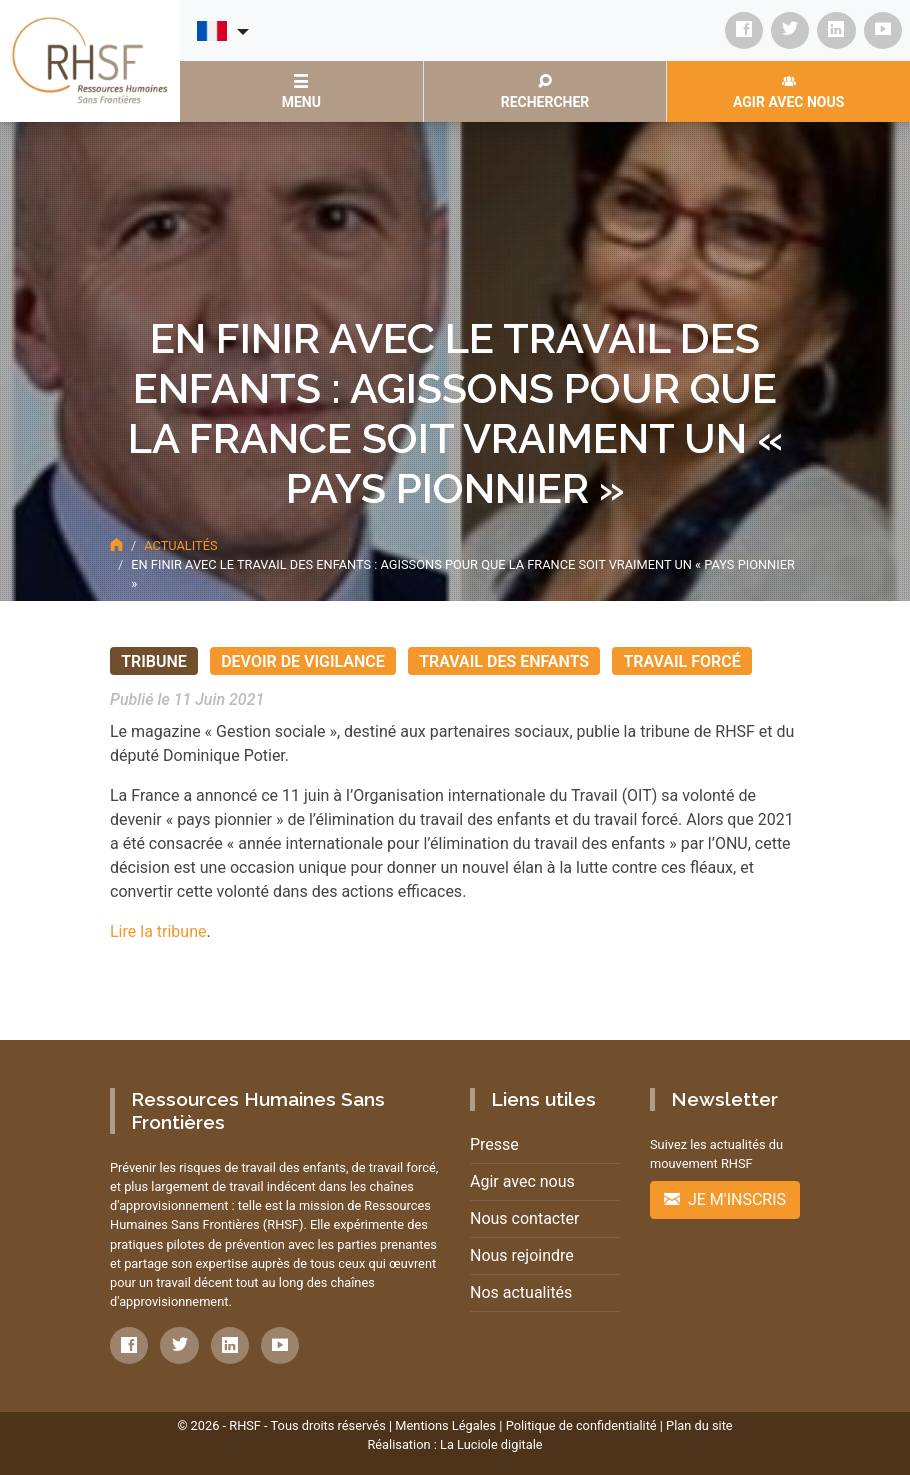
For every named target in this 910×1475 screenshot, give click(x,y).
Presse (494, 1144)
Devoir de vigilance (303, 660)
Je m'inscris (725, 1199)
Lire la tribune (158, 931)
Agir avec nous (522, 1181)
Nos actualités (521, 1292)
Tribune (154, 660)
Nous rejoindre (522, 1255)
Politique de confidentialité (581, 1425)
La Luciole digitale (491, 1444)
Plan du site (699, 1425)
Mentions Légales (445, 1425)
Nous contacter (524, 1218)
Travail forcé (681, 660)
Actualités (180, 545)
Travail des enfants (504, 660)
